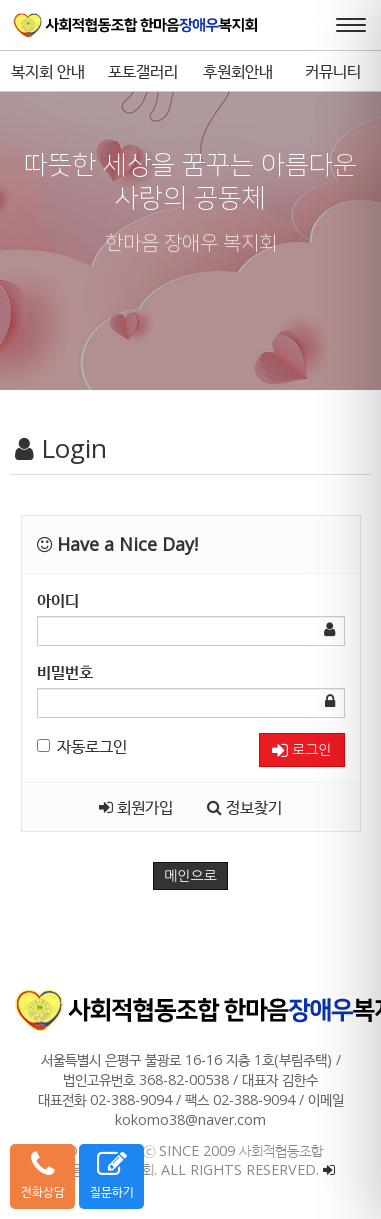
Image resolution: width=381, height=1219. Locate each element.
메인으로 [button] (190, 876)
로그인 (301, 750)
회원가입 (136, 807)
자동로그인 (82, 746)
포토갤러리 (143, 71)
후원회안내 (238, 71)
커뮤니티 (333, 71)
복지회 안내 (48, 71)
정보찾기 (244, 807)
